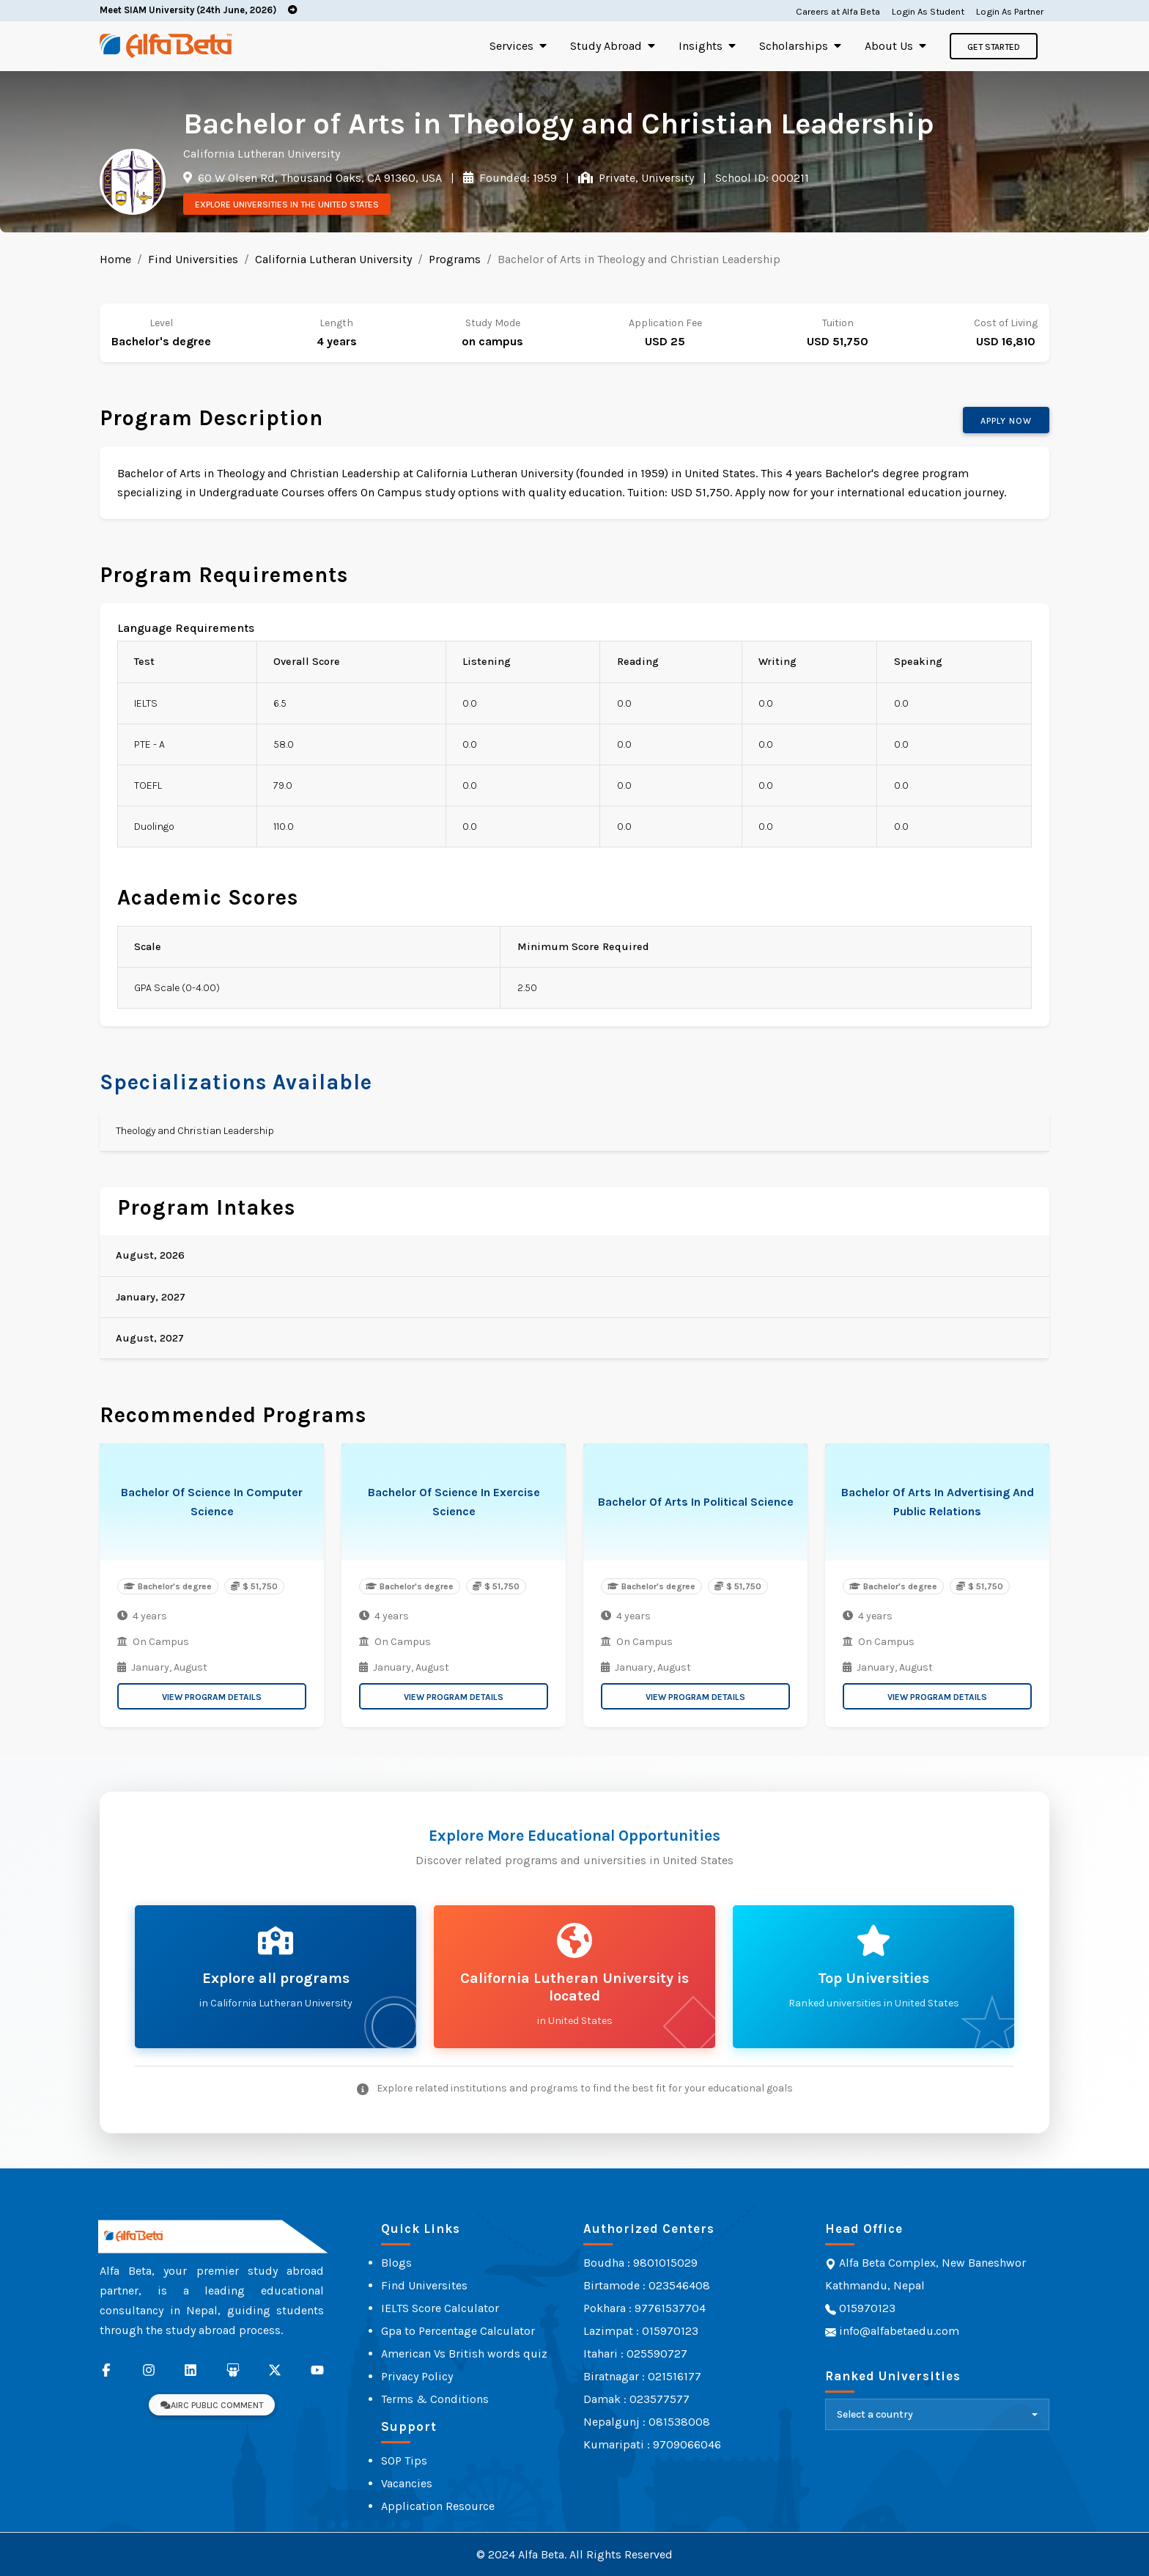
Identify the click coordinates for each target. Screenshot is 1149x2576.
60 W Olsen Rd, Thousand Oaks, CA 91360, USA (318, 178)
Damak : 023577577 (636, 2399)
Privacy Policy (417, 2376)
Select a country (875, 2414)
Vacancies (406, 2483)
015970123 (865, 2308)
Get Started (993, 47)
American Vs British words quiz (464, 2353)
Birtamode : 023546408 (646, 2285)
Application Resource (438, 2506)
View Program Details (212, 1697)
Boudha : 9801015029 (640, 2263)
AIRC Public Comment (211, 2405)
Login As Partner (1009, 11)
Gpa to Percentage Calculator (458, 2331)
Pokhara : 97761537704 (644, 2308)
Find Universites (424, 2285)
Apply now (1006, 421)
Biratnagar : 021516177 (642, 2376)
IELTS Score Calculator (440, 2308)
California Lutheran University (333, 259)
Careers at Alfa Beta (838, 11)
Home (115, 259)
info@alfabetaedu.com (899, 2331)
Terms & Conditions (435, 2399)
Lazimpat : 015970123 (640, 2331)
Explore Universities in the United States (287, 204)
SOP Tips (404, 2461)
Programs (455, 259)
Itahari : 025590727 (635, 2353)
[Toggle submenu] (543, 46)
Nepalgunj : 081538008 (646, 2422)
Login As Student (928, 11)
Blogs (396, 2263)
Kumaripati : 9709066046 (652, 2444)
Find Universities (193, 259)
